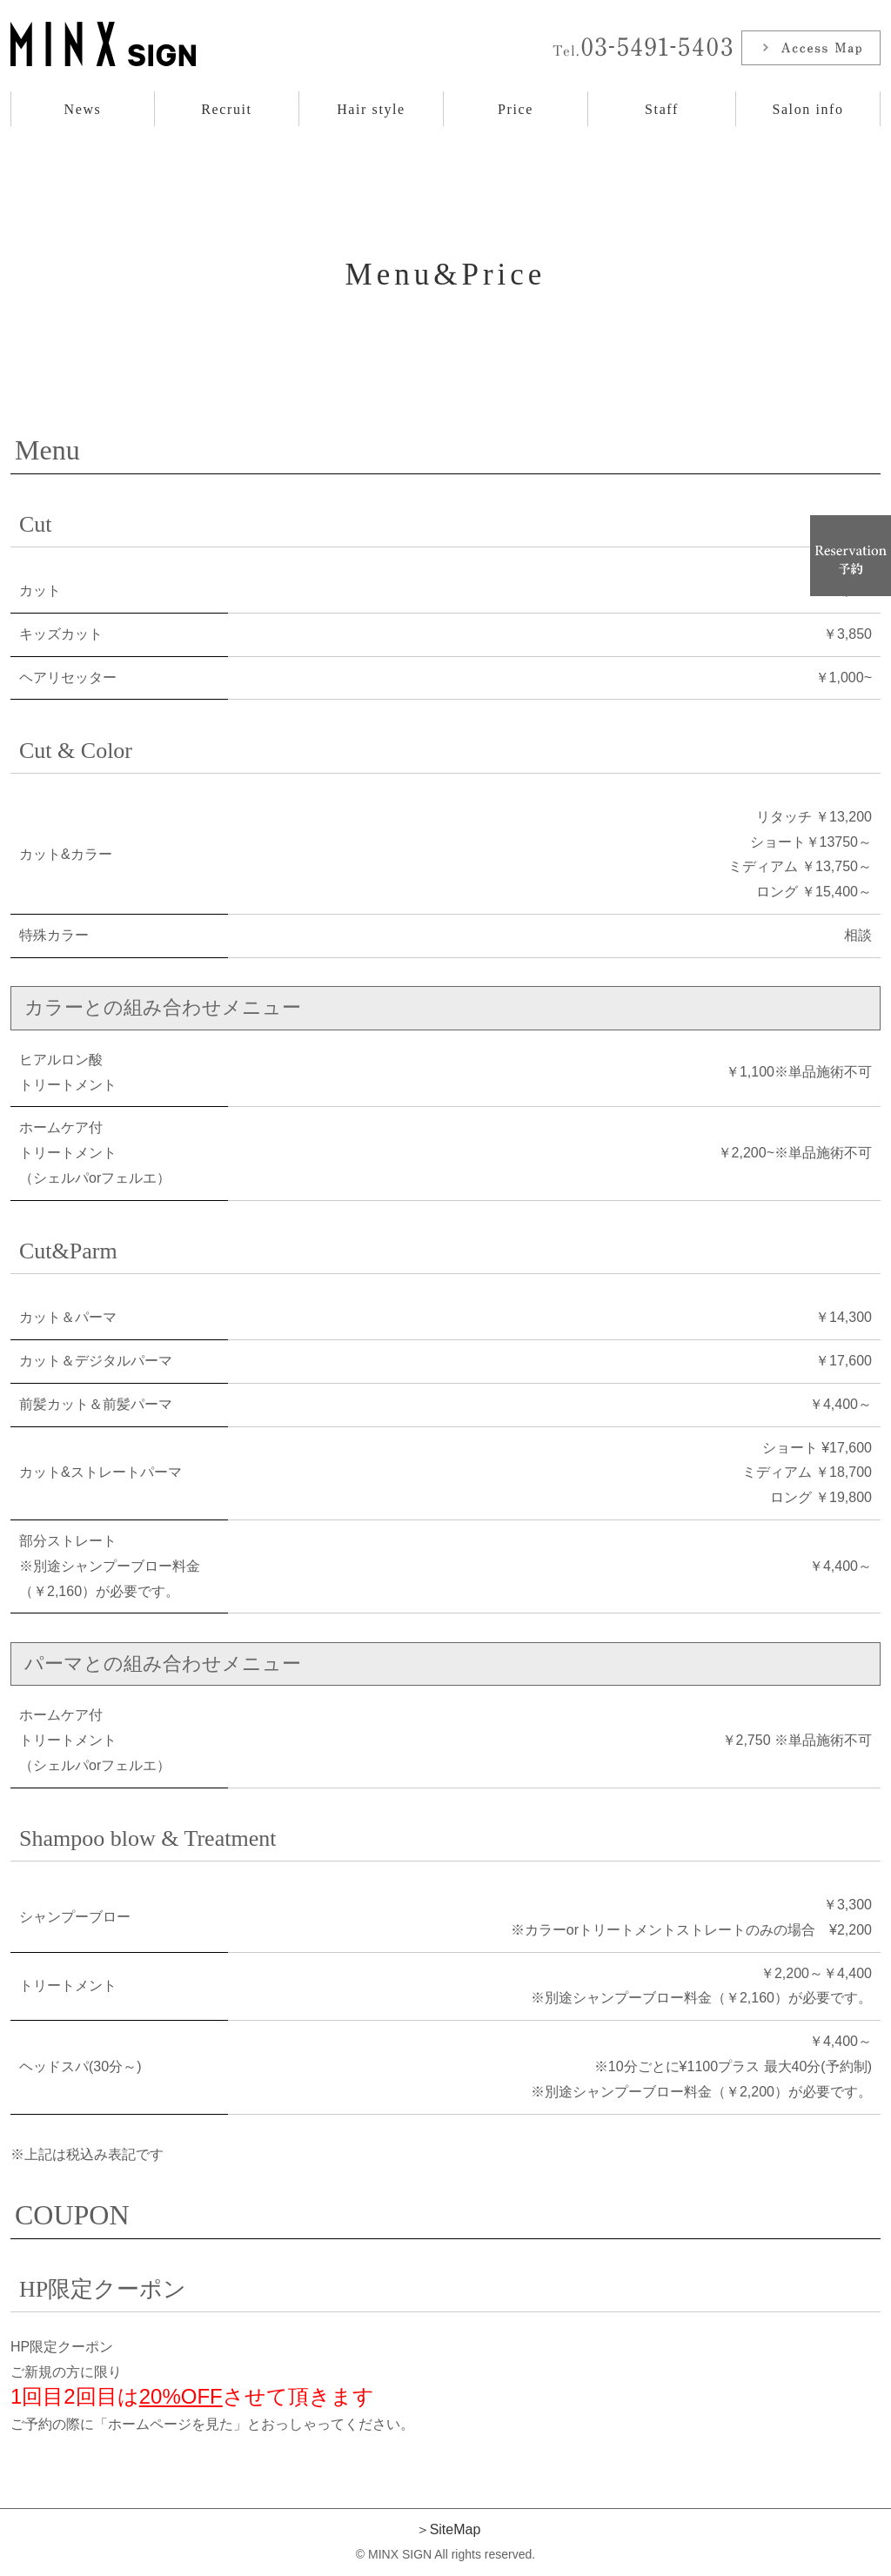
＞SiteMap (448, 2529)
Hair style (371, 109)
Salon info (807, 109)
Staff (662, 109)
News (83, 109)
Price (515, 109)
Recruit (226, 109)
